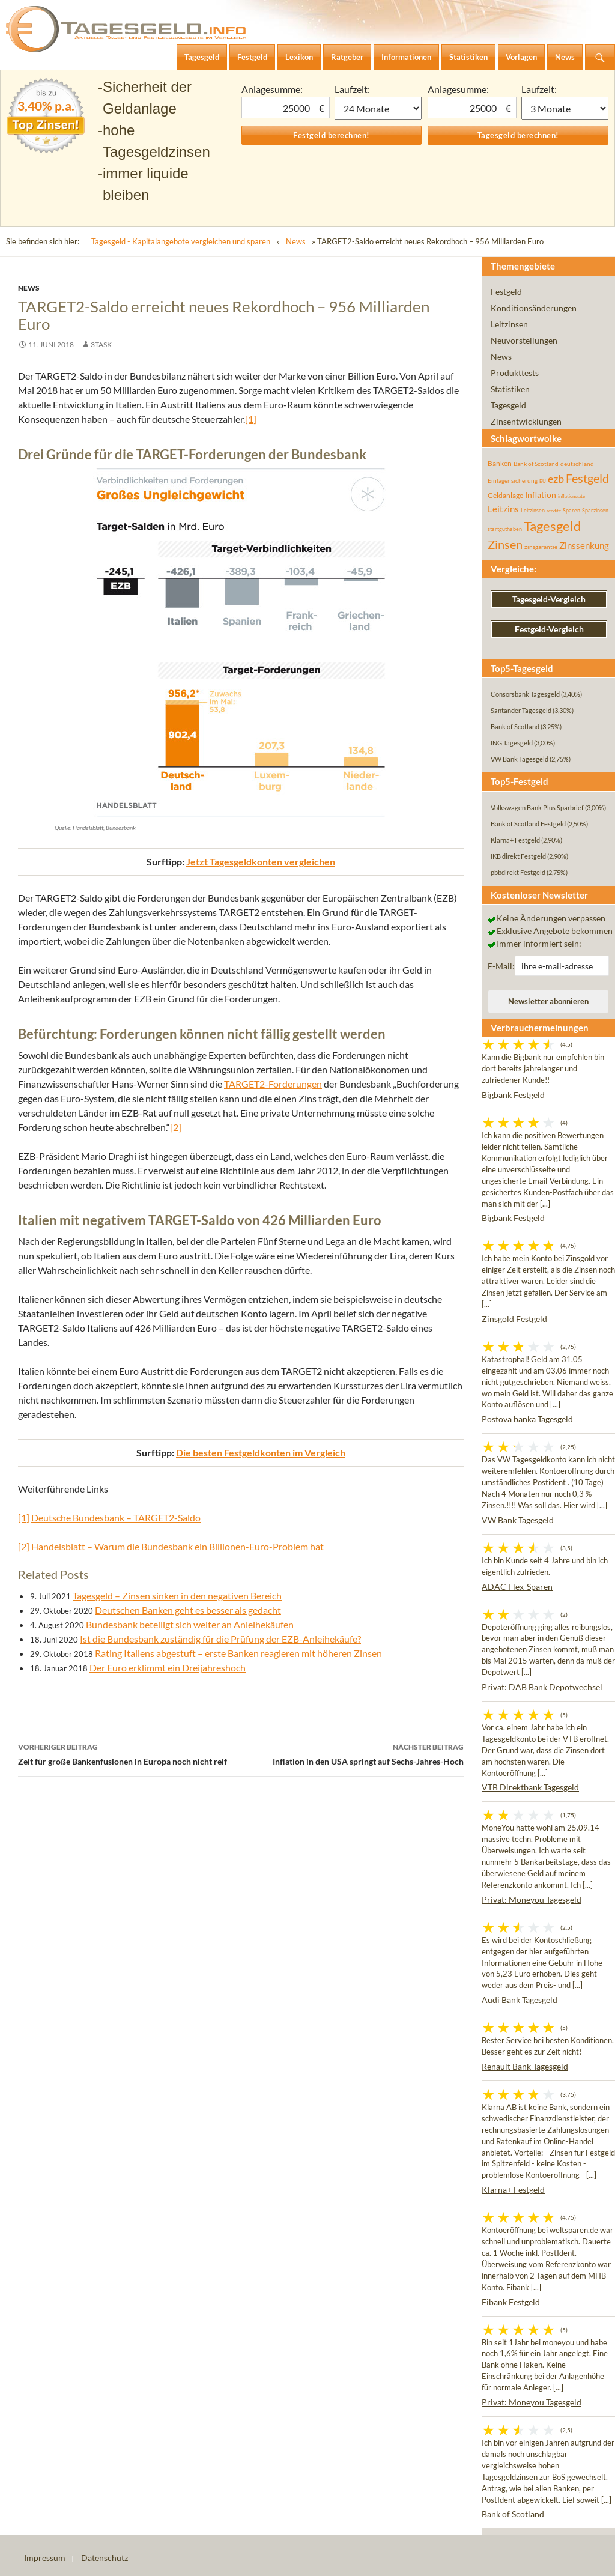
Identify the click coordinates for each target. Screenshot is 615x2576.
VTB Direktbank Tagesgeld (530, 1787)
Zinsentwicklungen (526, 421)
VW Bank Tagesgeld (518, 1520)
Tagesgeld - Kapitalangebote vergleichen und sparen (180, 241)
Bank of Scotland (513, 2514)
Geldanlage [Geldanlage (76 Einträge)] (505, 495)
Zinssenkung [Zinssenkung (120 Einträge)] (584, 546)
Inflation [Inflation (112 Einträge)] (540, 494)
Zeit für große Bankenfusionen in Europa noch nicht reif (129, 1753)
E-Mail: (501, 966)
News (296, 241)
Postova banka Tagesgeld (527, 1419)
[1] (250, 419)
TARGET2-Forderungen (273, 1083)
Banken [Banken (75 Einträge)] (500, 463)
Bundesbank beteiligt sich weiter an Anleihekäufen (190, 1624)
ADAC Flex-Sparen (517, 1586)
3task (101, 344)
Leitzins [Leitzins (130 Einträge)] (503, 508)
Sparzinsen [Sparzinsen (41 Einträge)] (595, 510)
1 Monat (378, 108)
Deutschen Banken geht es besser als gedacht (188, 1610)
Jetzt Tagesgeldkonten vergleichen (260, 861)
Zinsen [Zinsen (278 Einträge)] (505, 544)
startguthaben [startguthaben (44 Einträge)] (505, 529)
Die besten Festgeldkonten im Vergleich (260, 1452)
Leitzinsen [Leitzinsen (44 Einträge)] (533, 510)
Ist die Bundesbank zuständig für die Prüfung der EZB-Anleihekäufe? (220, 1638)
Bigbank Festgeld (513, 1094)
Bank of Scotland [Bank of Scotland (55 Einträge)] (536, 463)
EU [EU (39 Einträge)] (542, 481)
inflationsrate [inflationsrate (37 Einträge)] (571, 496)
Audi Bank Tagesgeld (519, 2000)
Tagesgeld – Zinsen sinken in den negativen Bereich (177, 1595)
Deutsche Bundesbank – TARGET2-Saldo (116, 1517)
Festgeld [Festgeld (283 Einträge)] (587, 478)
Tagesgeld (508, 405)
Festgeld (506, 291)
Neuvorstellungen (524, 340)
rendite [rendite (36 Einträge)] (554, 511)
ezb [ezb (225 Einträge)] (556, 478)
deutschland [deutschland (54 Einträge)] (577, 463)
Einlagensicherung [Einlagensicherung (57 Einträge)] (513, 480)
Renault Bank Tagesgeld (525, 2066)
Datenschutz (104, 2558)
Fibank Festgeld (511, 2302)
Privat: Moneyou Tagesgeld (531, 1899)
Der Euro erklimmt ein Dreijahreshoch (167, 1667)
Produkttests (515, 373)
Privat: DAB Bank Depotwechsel (542, 1687)
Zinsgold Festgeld (514, 1319)
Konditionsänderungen (534, 308)
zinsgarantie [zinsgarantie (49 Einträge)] (540, 546)
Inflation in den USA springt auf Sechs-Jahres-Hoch (352, 1753)
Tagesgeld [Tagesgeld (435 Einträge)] (552, 526)
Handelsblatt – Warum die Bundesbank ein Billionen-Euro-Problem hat (177, 1546)
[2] (175, 1127)
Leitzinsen (509, 324)
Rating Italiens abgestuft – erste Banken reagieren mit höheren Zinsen (238, 1653)
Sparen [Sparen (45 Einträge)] (571, 510)
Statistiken (510, 389)
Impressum (44, 2558)
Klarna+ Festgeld (513, 2189)
